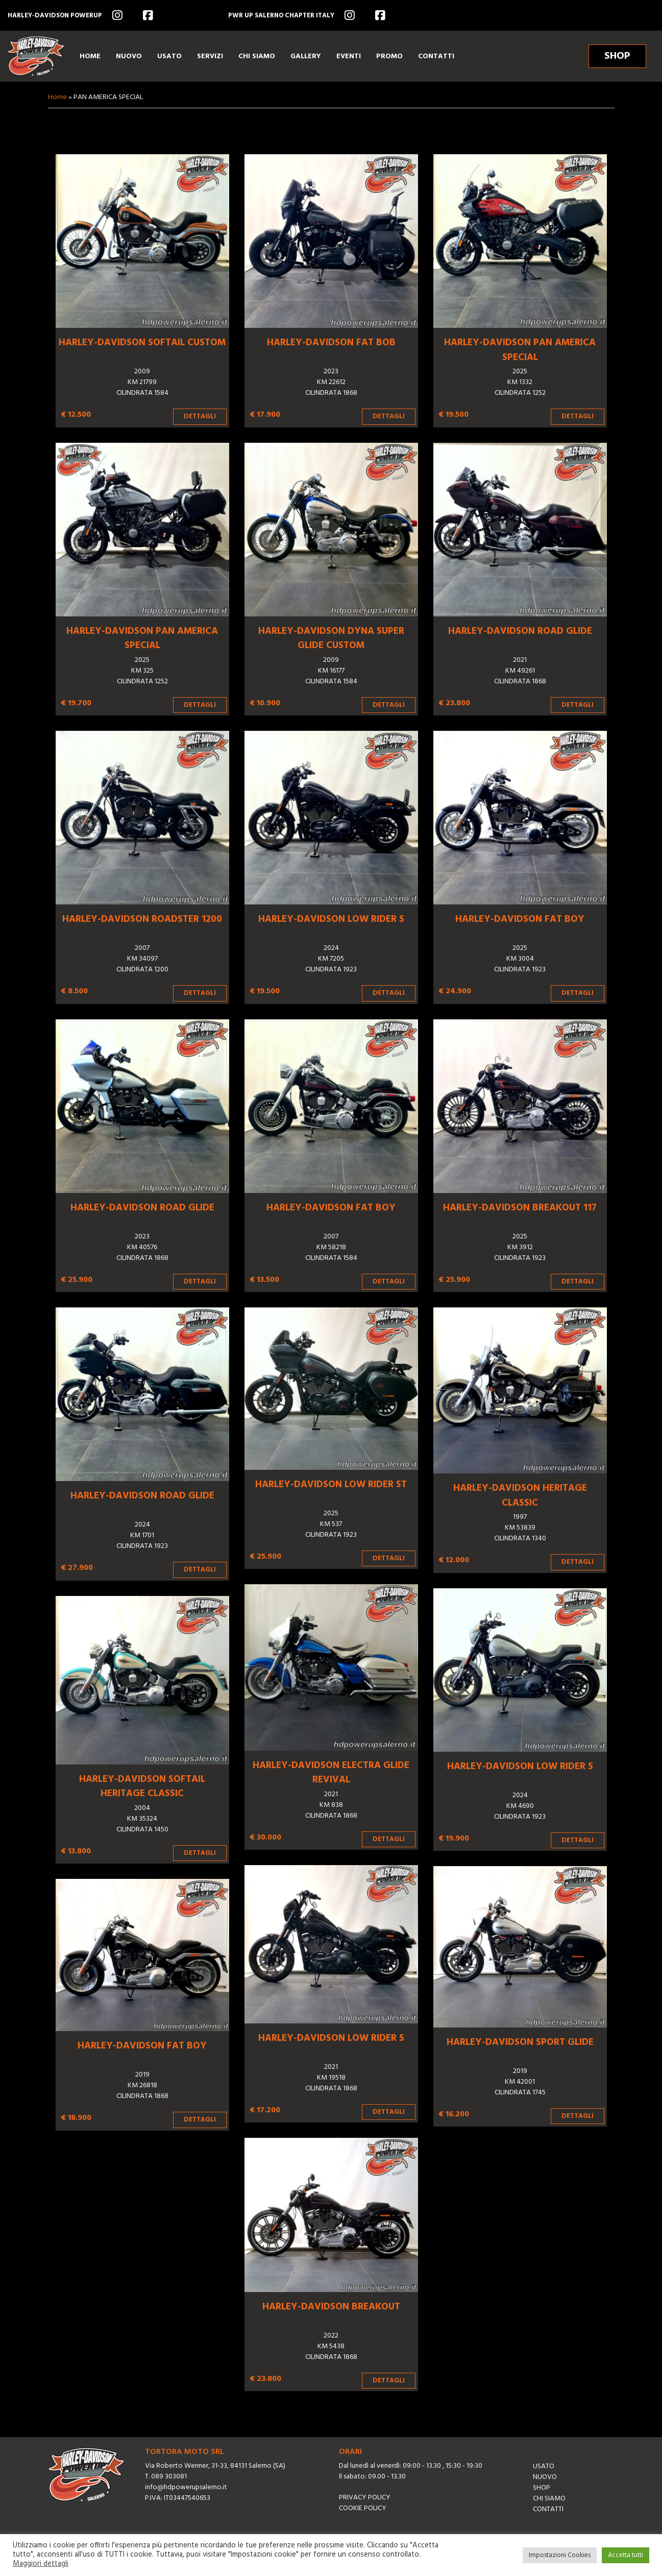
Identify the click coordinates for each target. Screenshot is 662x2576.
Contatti (548, 2509)
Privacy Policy (364, 2497)
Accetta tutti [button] (625, 2555)
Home (57, 97)
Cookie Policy (362, 2508)
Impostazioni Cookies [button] (560, 2555)
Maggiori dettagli (40, 2564)
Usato (543, 2466)
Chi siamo (549, 2499)
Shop (541, 2488)
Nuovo (545, 2477)
